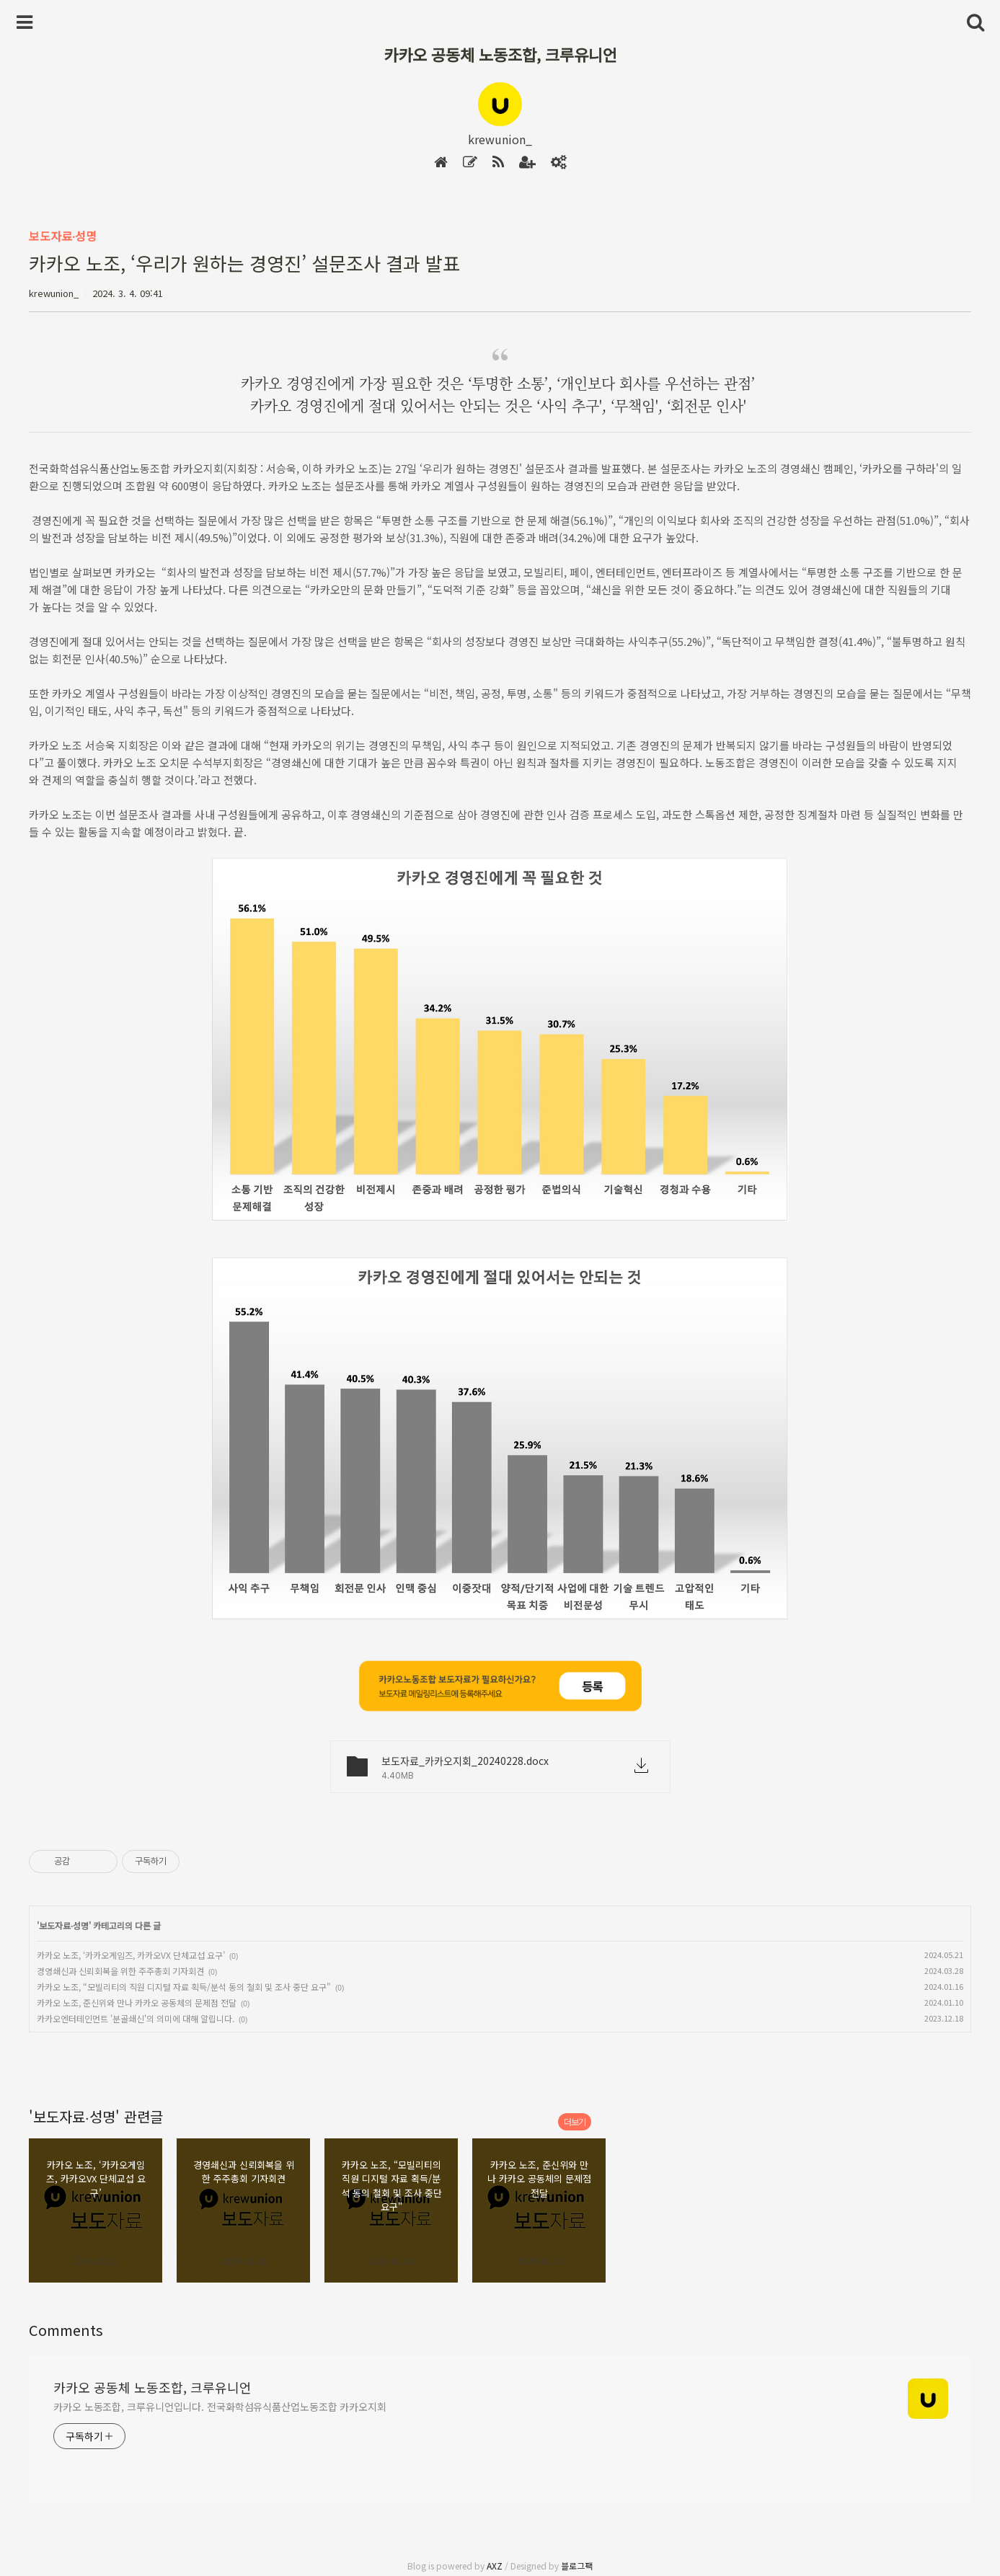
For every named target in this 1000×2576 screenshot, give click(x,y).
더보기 (574, 2121)
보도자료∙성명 (63, 235)
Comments (66, 2329)
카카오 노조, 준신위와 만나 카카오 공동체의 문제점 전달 (136, 2002)
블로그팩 (577, 2565)
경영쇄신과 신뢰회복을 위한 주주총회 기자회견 (120, 1971)
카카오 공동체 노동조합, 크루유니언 (500, 54)
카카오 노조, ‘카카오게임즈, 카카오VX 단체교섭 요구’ (131, 1955)
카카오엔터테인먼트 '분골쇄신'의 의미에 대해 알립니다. (135, 2018)
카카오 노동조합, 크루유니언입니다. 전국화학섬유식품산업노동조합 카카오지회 (219, 2406)
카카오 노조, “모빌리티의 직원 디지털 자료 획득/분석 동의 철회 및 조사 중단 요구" (184, 1986)
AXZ (495, 2565)
